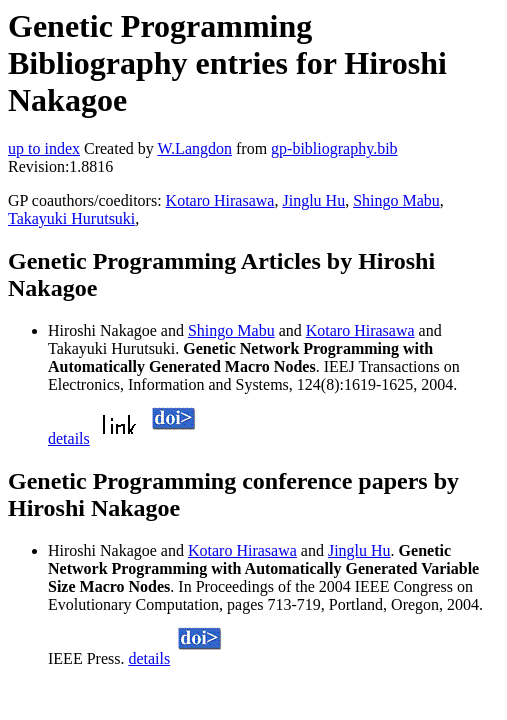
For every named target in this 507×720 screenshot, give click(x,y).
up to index (44, 148)
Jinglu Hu (313, 200)
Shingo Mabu (396, 200)
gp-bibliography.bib (334, 148)
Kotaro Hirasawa (220, 200)
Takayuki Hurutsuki (71, 218)
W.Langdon (194, 148)
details (69, 438)
